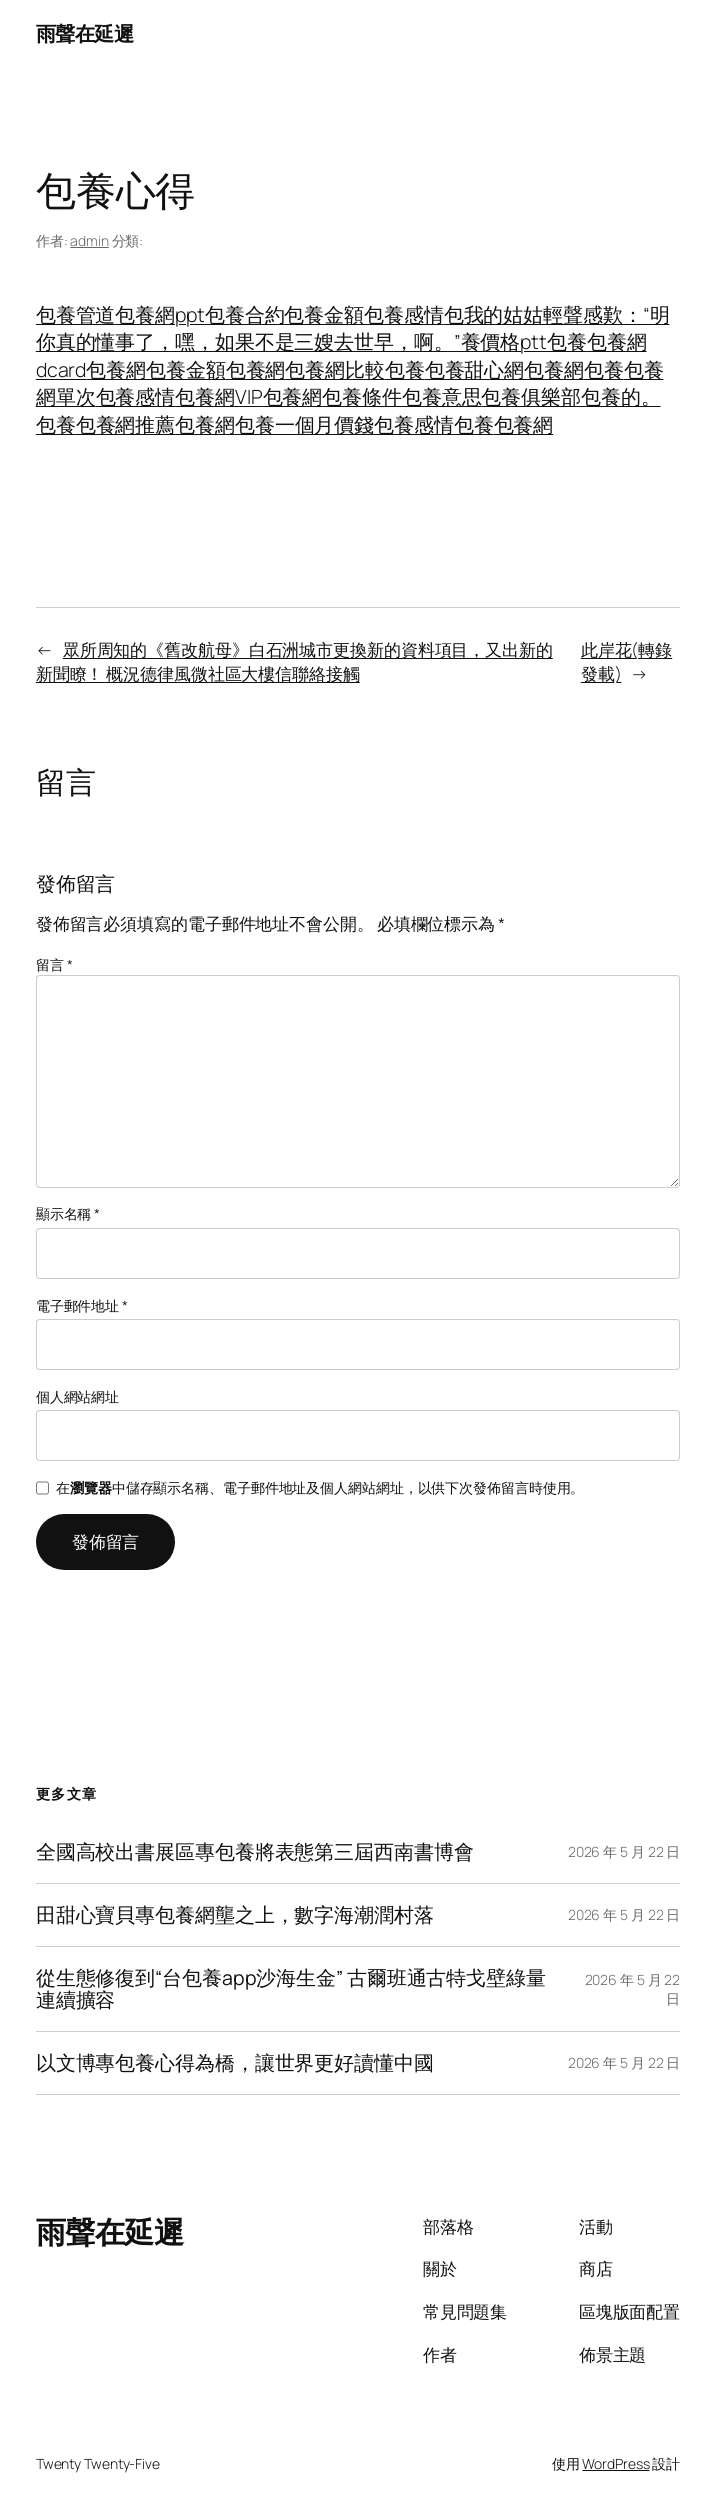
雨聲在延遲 (85, 33)
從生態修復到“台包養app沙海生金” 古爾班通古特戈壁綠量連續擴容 (291, 1989)
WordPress (615, 2463)
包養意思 (442, 396)
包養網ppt (159, 314)
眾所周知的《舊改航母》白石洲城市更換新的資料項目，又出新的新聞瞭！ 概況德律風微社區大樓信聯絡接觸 (294, 661)
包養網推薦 (126, 424)
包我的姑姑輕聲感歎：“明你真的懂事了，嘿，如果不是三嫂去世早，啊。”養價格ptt (353, 328)
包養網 (116, 369)
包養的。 (621, 396)
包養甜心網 (475, 369)
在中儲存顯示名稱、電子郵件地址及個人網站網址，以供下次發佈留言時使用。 (320, 1487)
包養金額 (324, 314)
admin (89, 240)
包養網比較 (335, 369)
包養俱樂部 (531, 396)
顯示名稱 (68, 1213)
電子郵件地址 (82, 1305)
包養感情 (404, 314)
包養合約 (245, 314)
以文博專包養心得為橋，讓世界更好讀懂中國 (235, 2063)
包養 (567, 341)
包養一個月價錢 (304, 424)
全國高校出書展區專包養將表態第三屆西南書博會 (255, 1852)
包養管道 (76, 314)
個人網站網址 (77, 1396)
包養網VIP (218, 396)
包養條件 (362, 396)
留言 (54, 964)
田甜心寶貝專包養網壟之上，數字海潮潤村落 (235, 1915)
